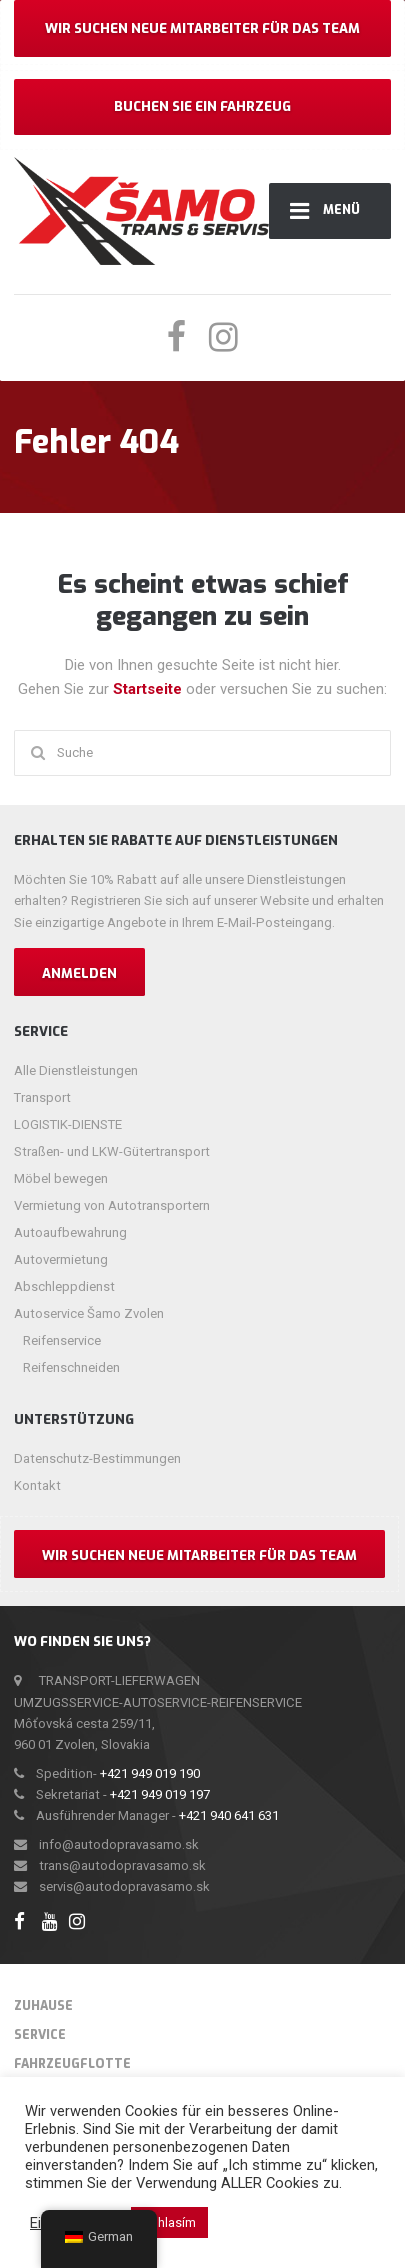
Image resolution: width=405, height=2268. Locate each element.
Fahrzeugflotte (72, 2064)
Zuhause (43, 2006)
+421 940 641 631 (229, 1815)
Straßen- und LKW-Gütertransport (112, 1151)
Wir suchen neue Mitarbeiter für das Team (202, 28)
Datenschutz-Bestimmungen (97, 1458)
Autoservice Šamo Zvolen (89, 1313)
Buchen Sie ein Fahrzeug (202, 106)
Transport (42, 1097)
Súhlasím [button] (169, 2222)
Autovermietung (61, 1259)
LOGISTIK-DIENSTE (68, 1124)
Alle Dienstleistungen (76, 1070)
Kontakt (37, 1485)
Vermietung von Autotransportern (112, 1205)
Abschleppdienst (64, 1286)
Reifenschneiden (71, 1367)
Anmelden (79, 973)
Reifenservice (62, 1340)
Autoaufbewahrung (70, 1232)
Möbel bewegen (61, 1178)
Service (40, 2035)
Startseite (149, 689)
